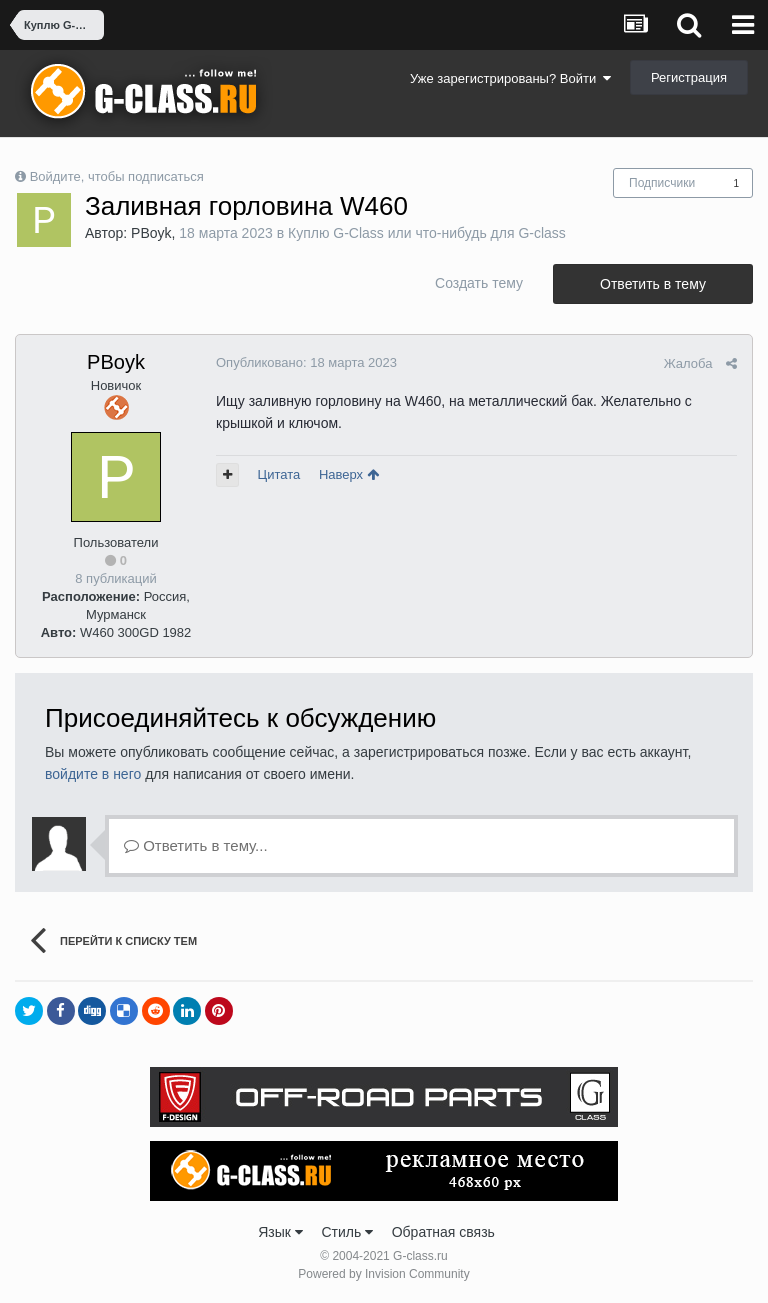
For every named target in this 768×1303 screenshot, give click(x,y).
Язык (280, 1232)
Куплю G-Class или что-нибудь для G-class (427, 233)
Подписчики (662, 183)
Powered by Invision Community (383, 1274)
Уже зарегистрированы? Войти (510, 78)
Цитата (279, 474)
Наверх (349, 474)
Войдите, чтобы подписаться (117, 176)
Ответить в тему (653, 284)
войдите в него (93, 774)
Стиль (347, 1232)
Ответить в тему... (196, 845)
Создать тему (479, 283)
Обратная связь (443, 1232)
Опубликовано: (306, 362)
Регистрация (689, 77)
